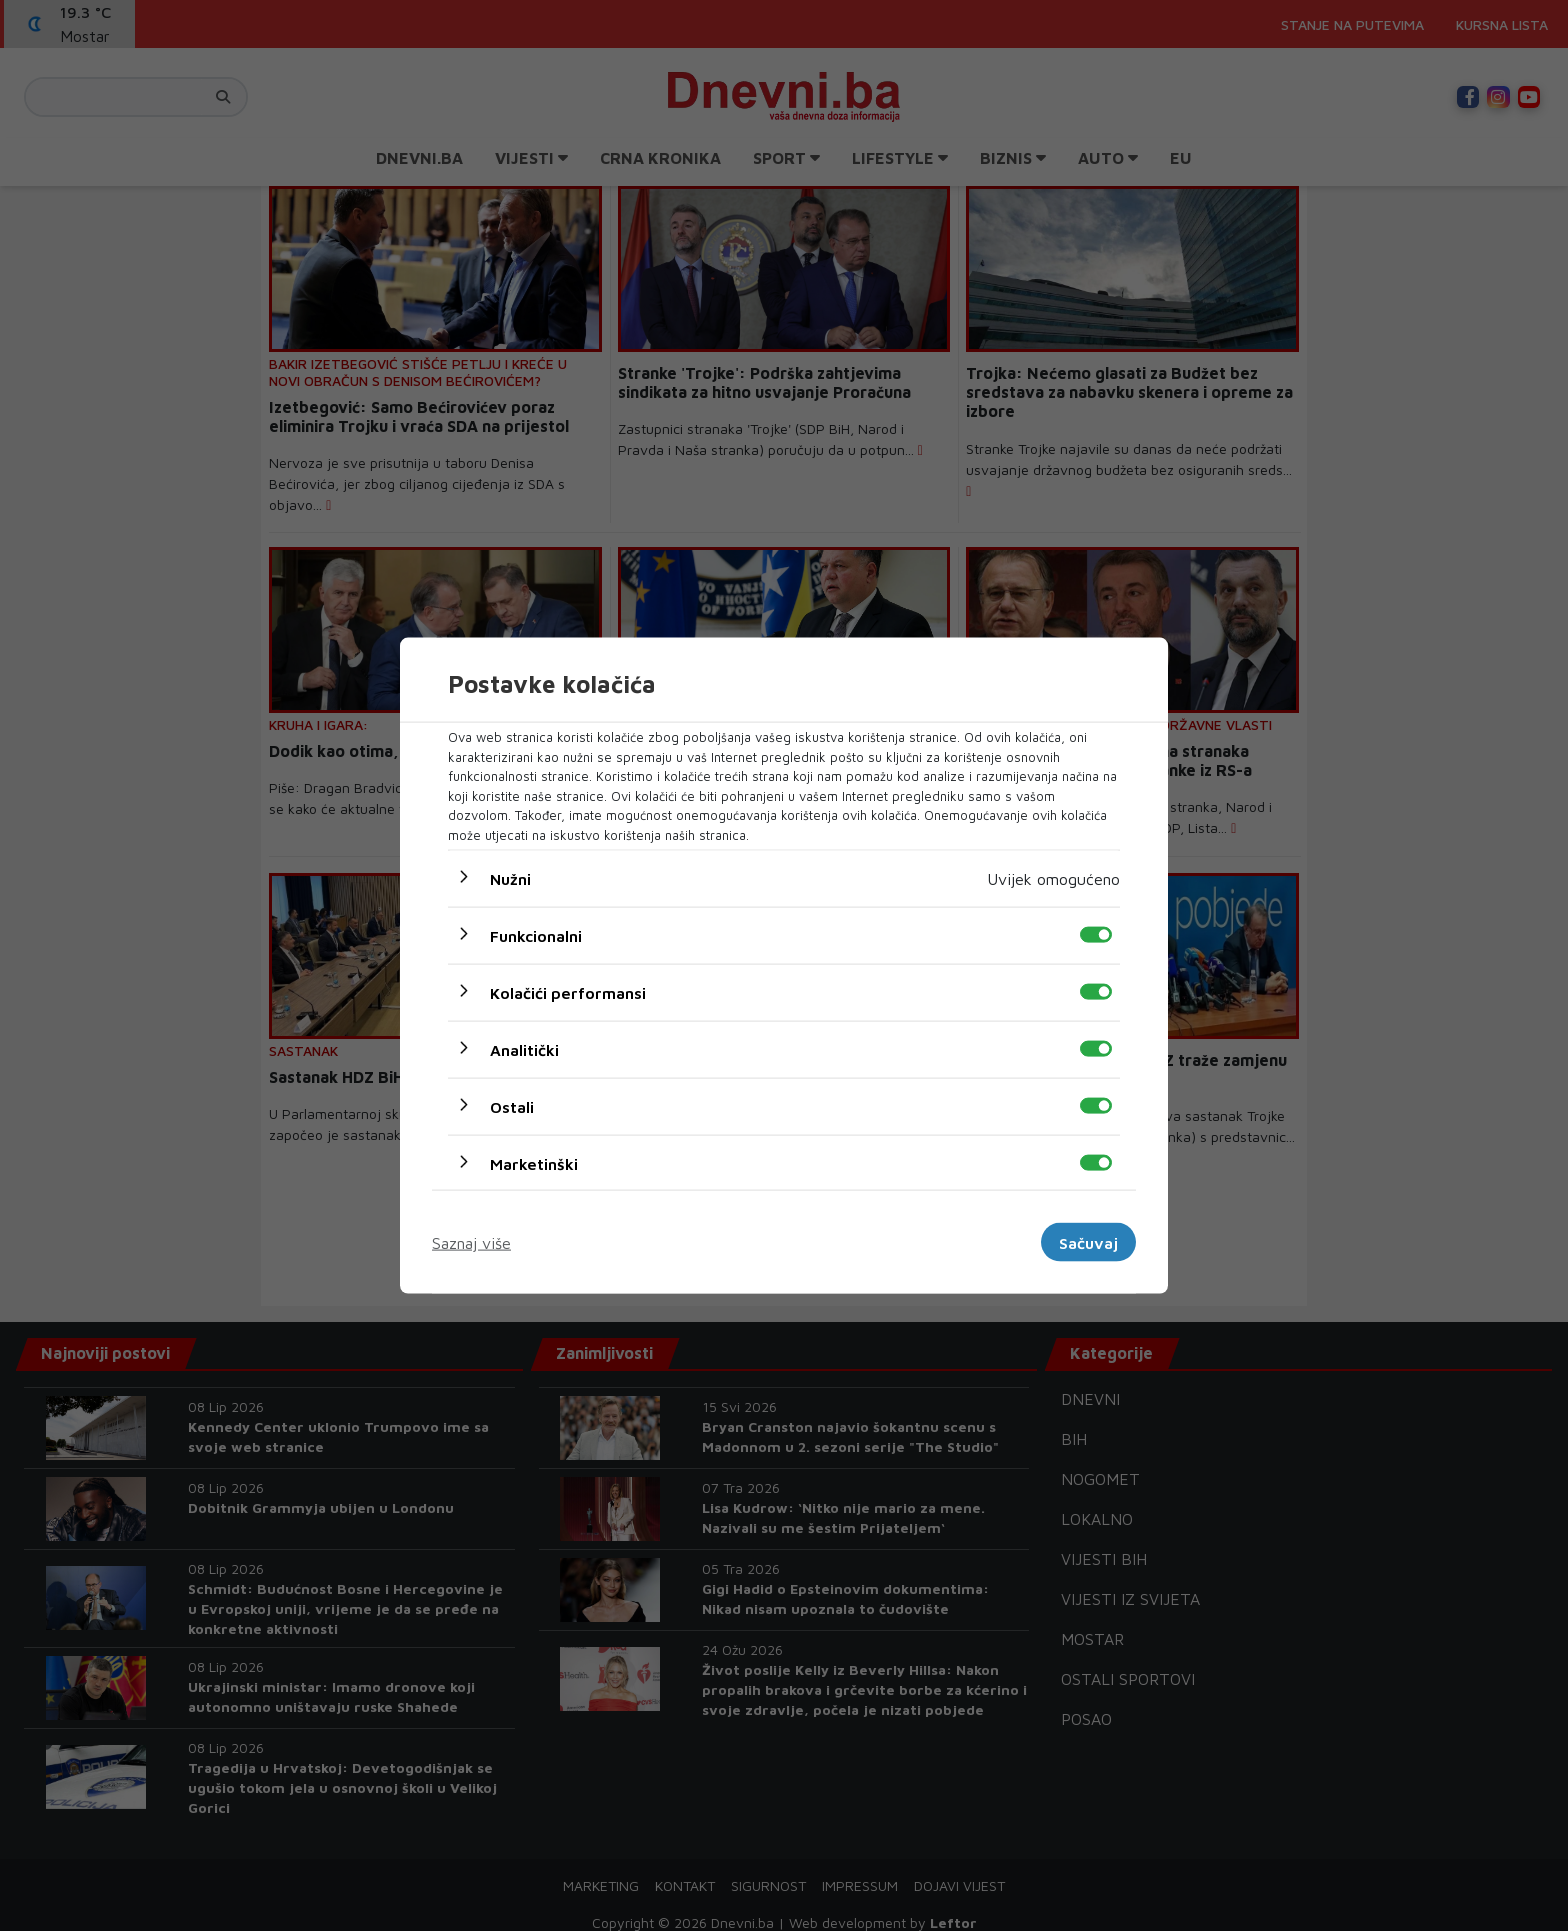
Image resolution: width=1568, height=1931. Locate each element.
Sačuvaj (1088, 1242)
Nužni (510, 879)
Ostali (512, 1107)
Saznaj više (471, 1242)
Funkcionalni (536, 936)
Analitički (524, 1050)
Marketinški (534, 1164)
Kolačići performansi (568, 993)
